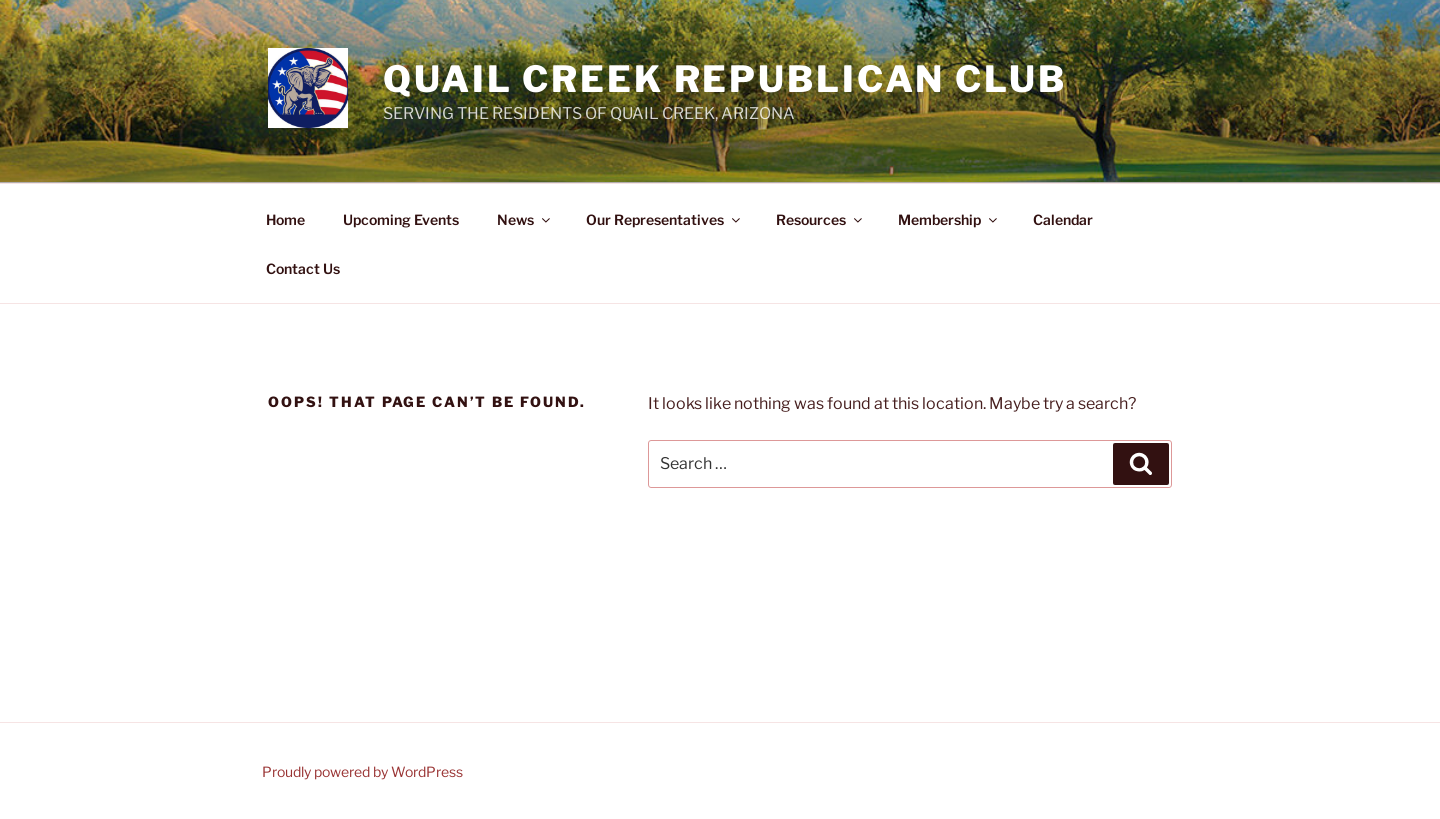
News (525, 219)
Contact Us (303, 268)
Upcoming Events (401, 219)
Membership (949, 219)
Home (285, 219)
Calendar (1063, 219)
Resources (820, 219)
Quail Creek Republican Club (725, 79)
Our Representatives (664, 219)
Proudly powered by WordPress (362, 771)
